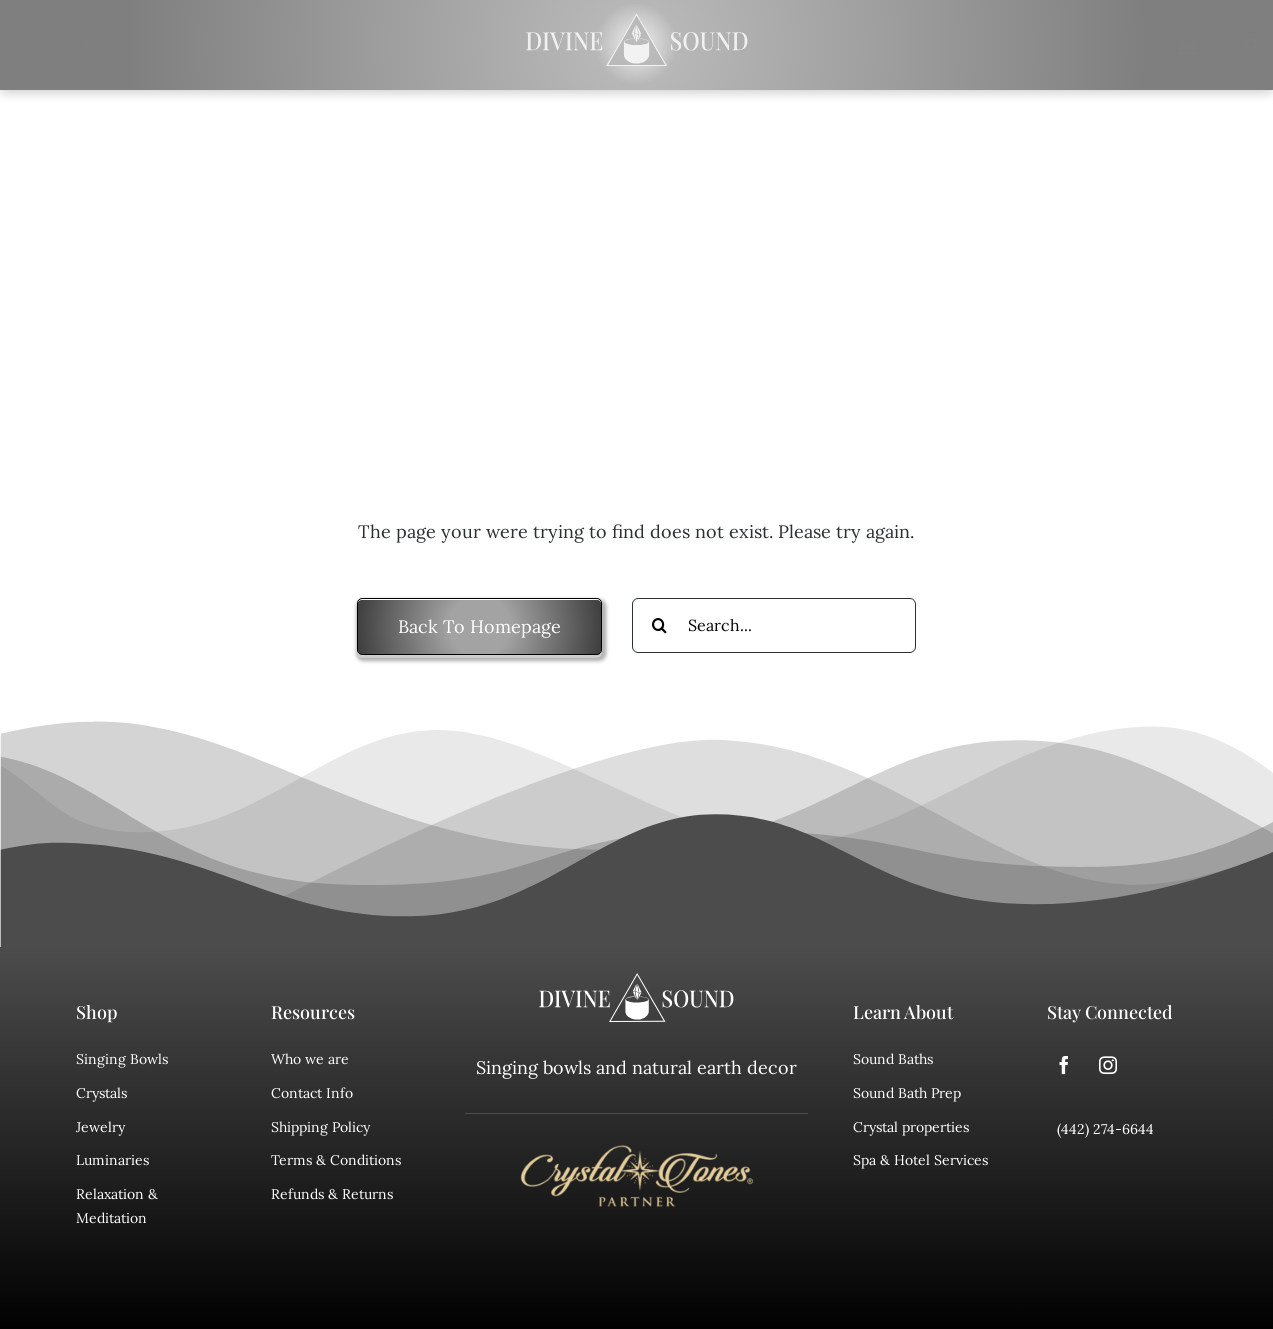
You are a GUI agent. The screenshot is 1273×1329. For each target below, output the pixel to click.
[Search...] (774, 625)
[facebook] (1064, 1065)
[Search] (1241, 45)
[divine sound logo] (637, 982)
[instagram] (1108, 1065)
